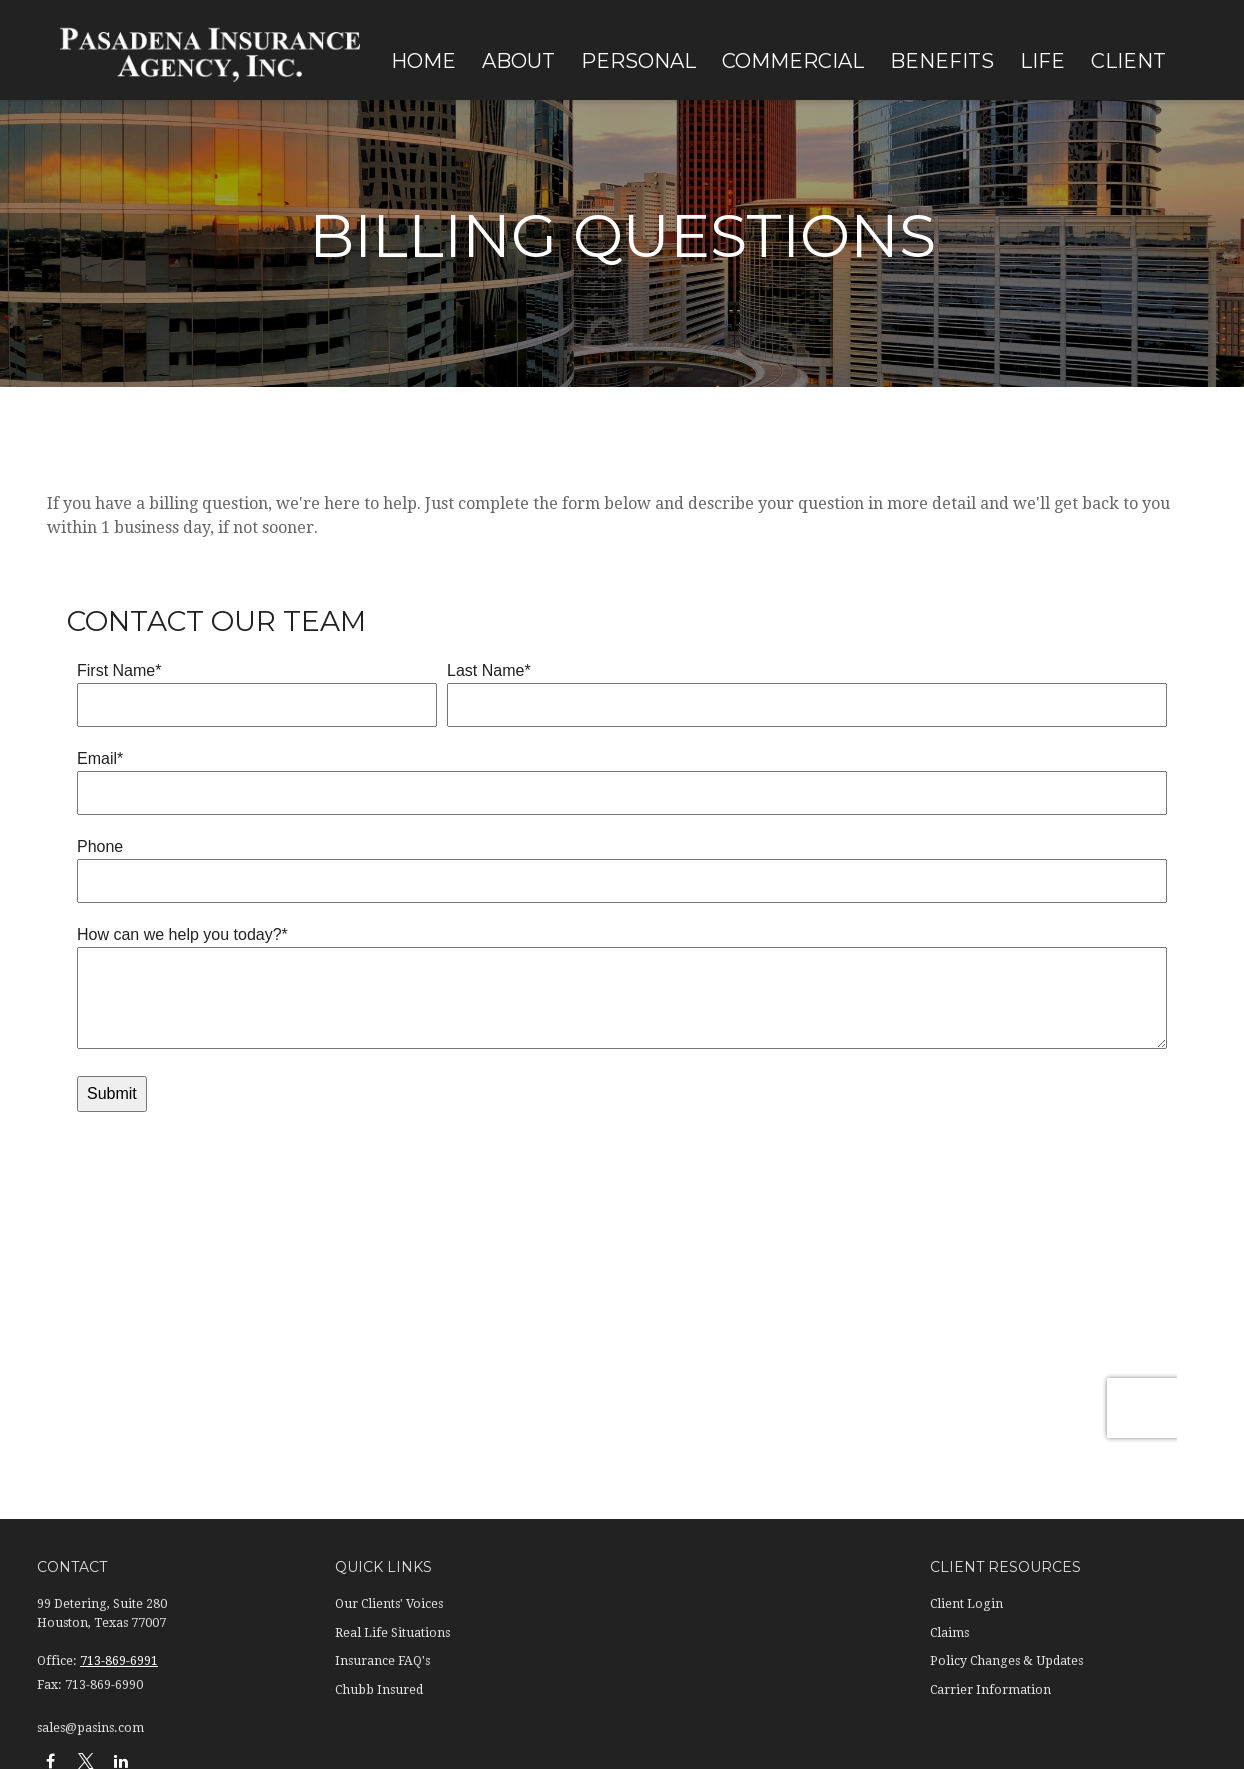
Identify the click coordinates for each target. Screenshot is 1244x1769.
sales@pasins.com (90, 1459)
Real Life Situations (392, 1364)
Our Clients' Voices (389, 1336)
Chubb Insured (379, 1421)
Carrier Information (990, 1421)
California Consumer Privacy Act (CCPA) (578, 1593)
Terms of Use (159, 1641)
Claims (949, 1364)
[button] (423, 60)
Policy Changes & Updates (1006, 1392)
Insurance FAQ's (382, 1392)
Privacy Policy (74, 1641)
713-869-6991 (119, 1392)
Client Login (966, 1336)
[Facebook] (50, 1491)
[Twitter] (85, 1491)
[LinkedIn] (120, 1491)
